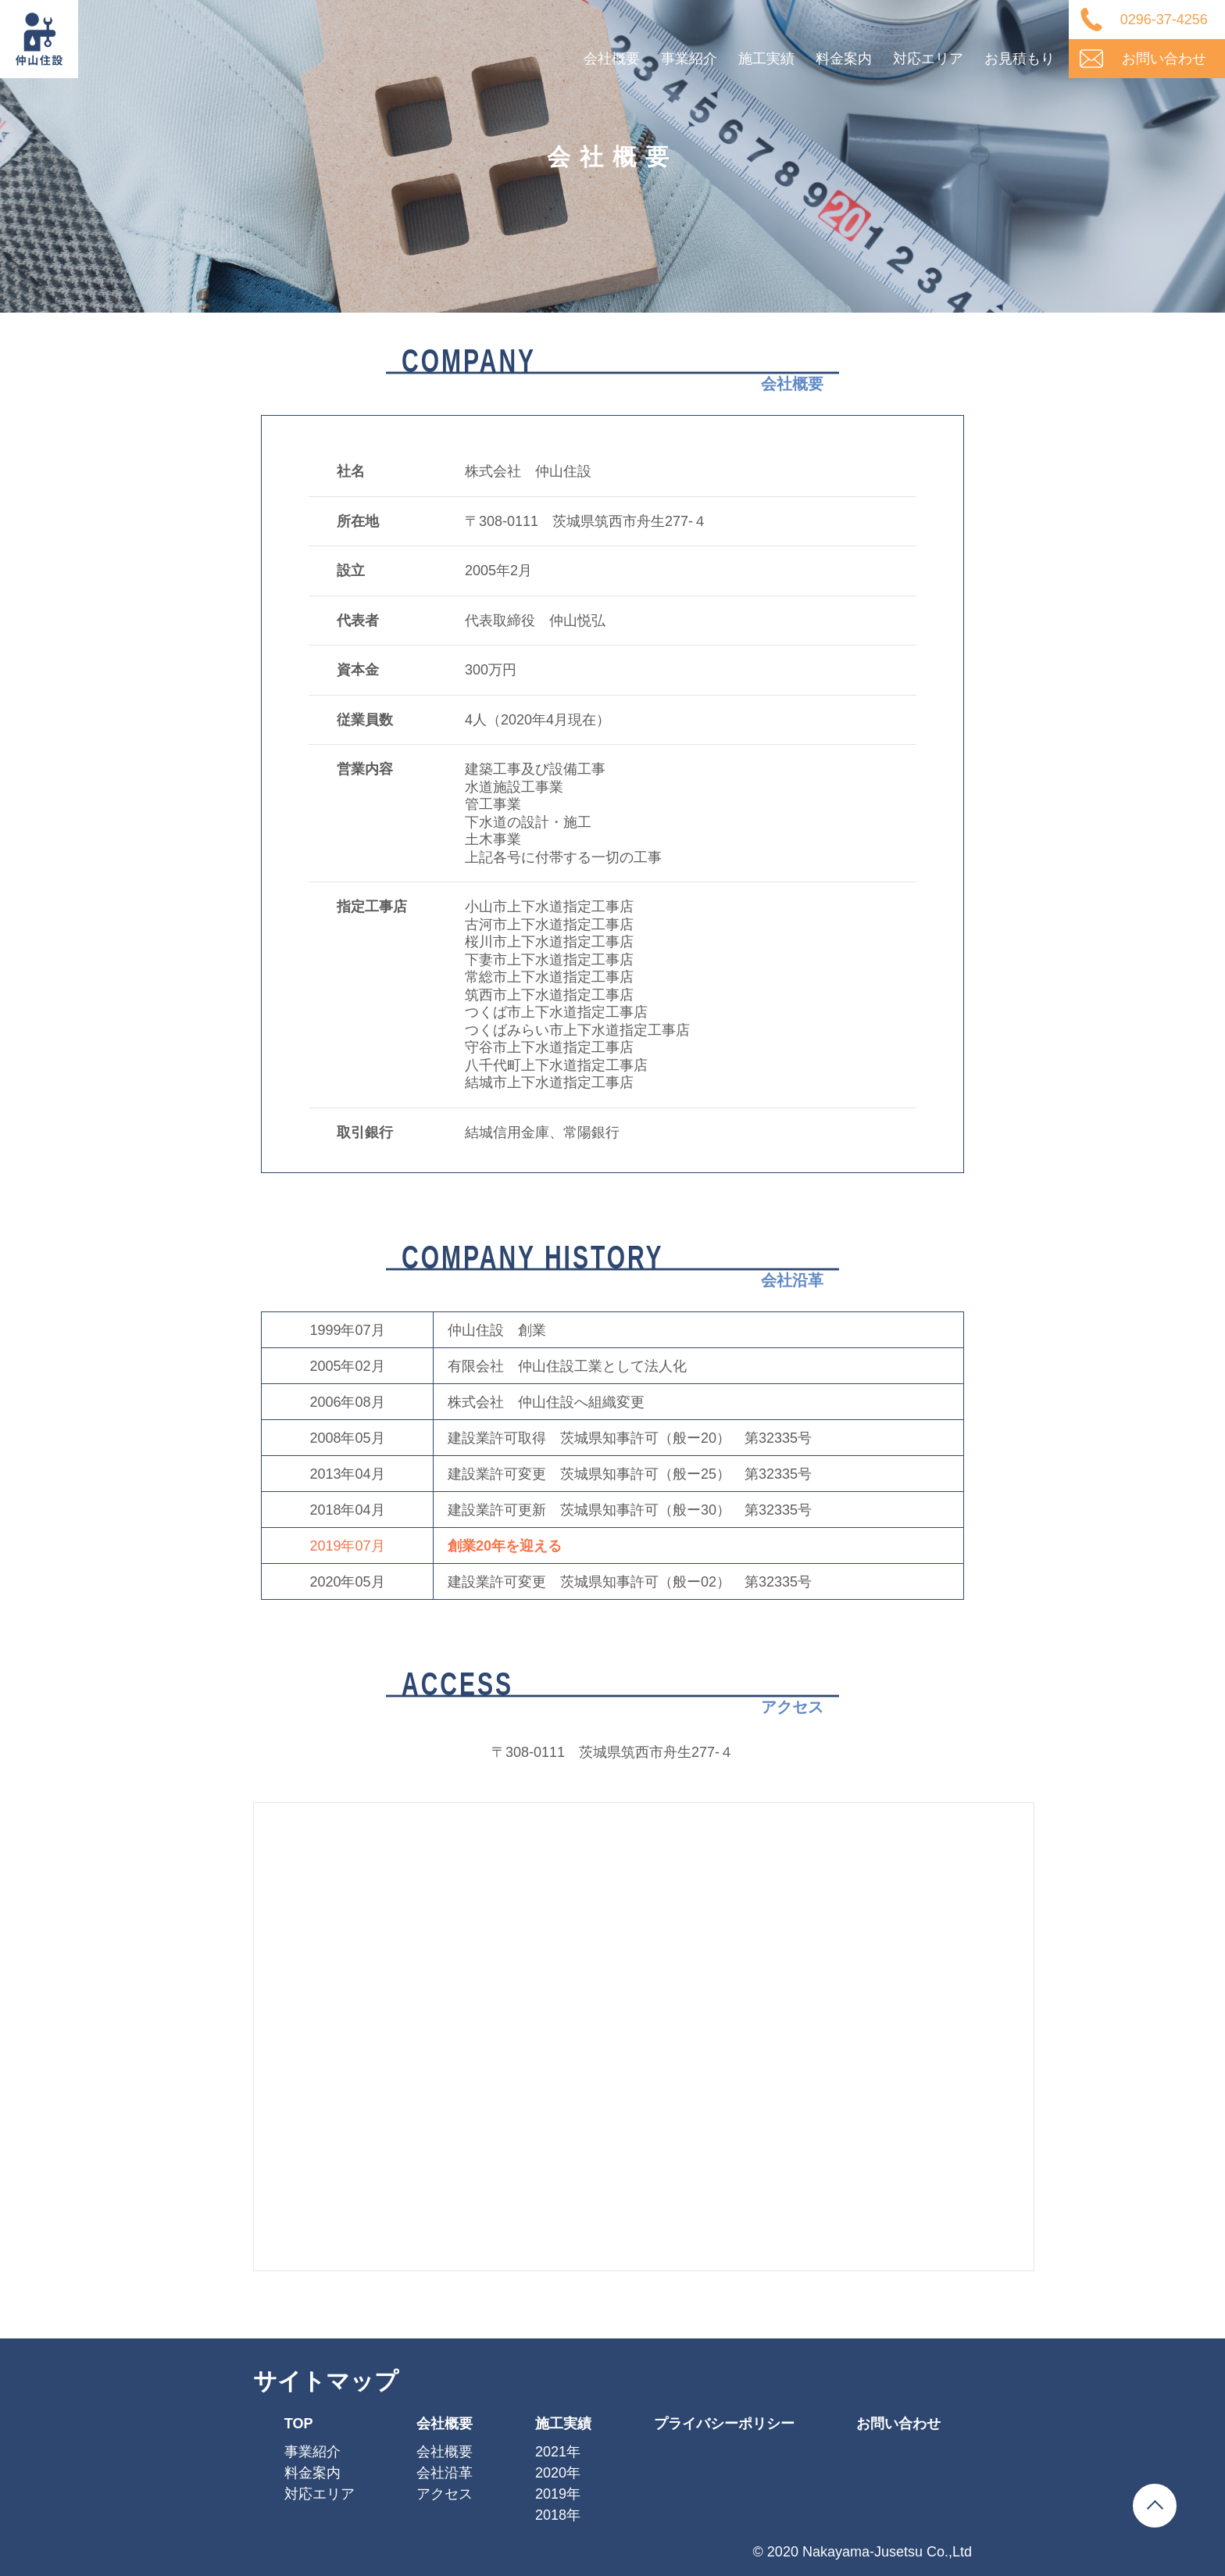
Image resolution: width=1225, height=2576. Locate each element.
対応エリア (928, 58)
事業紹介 (689, 58)
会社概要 (612, 58)
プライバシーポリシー (724, 2424)
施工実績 (766, 58)
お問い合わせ (1164, 58)
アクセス (444, 2494)
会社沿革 (444, 2473)
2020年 (557, 2473)
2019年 (557, 2494)
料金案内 (844, 58)
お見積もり (1019, 58)
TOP (298, 2424)
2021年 (557, 2452)
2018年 (557, 2515)
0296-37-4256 (1164, 19)
